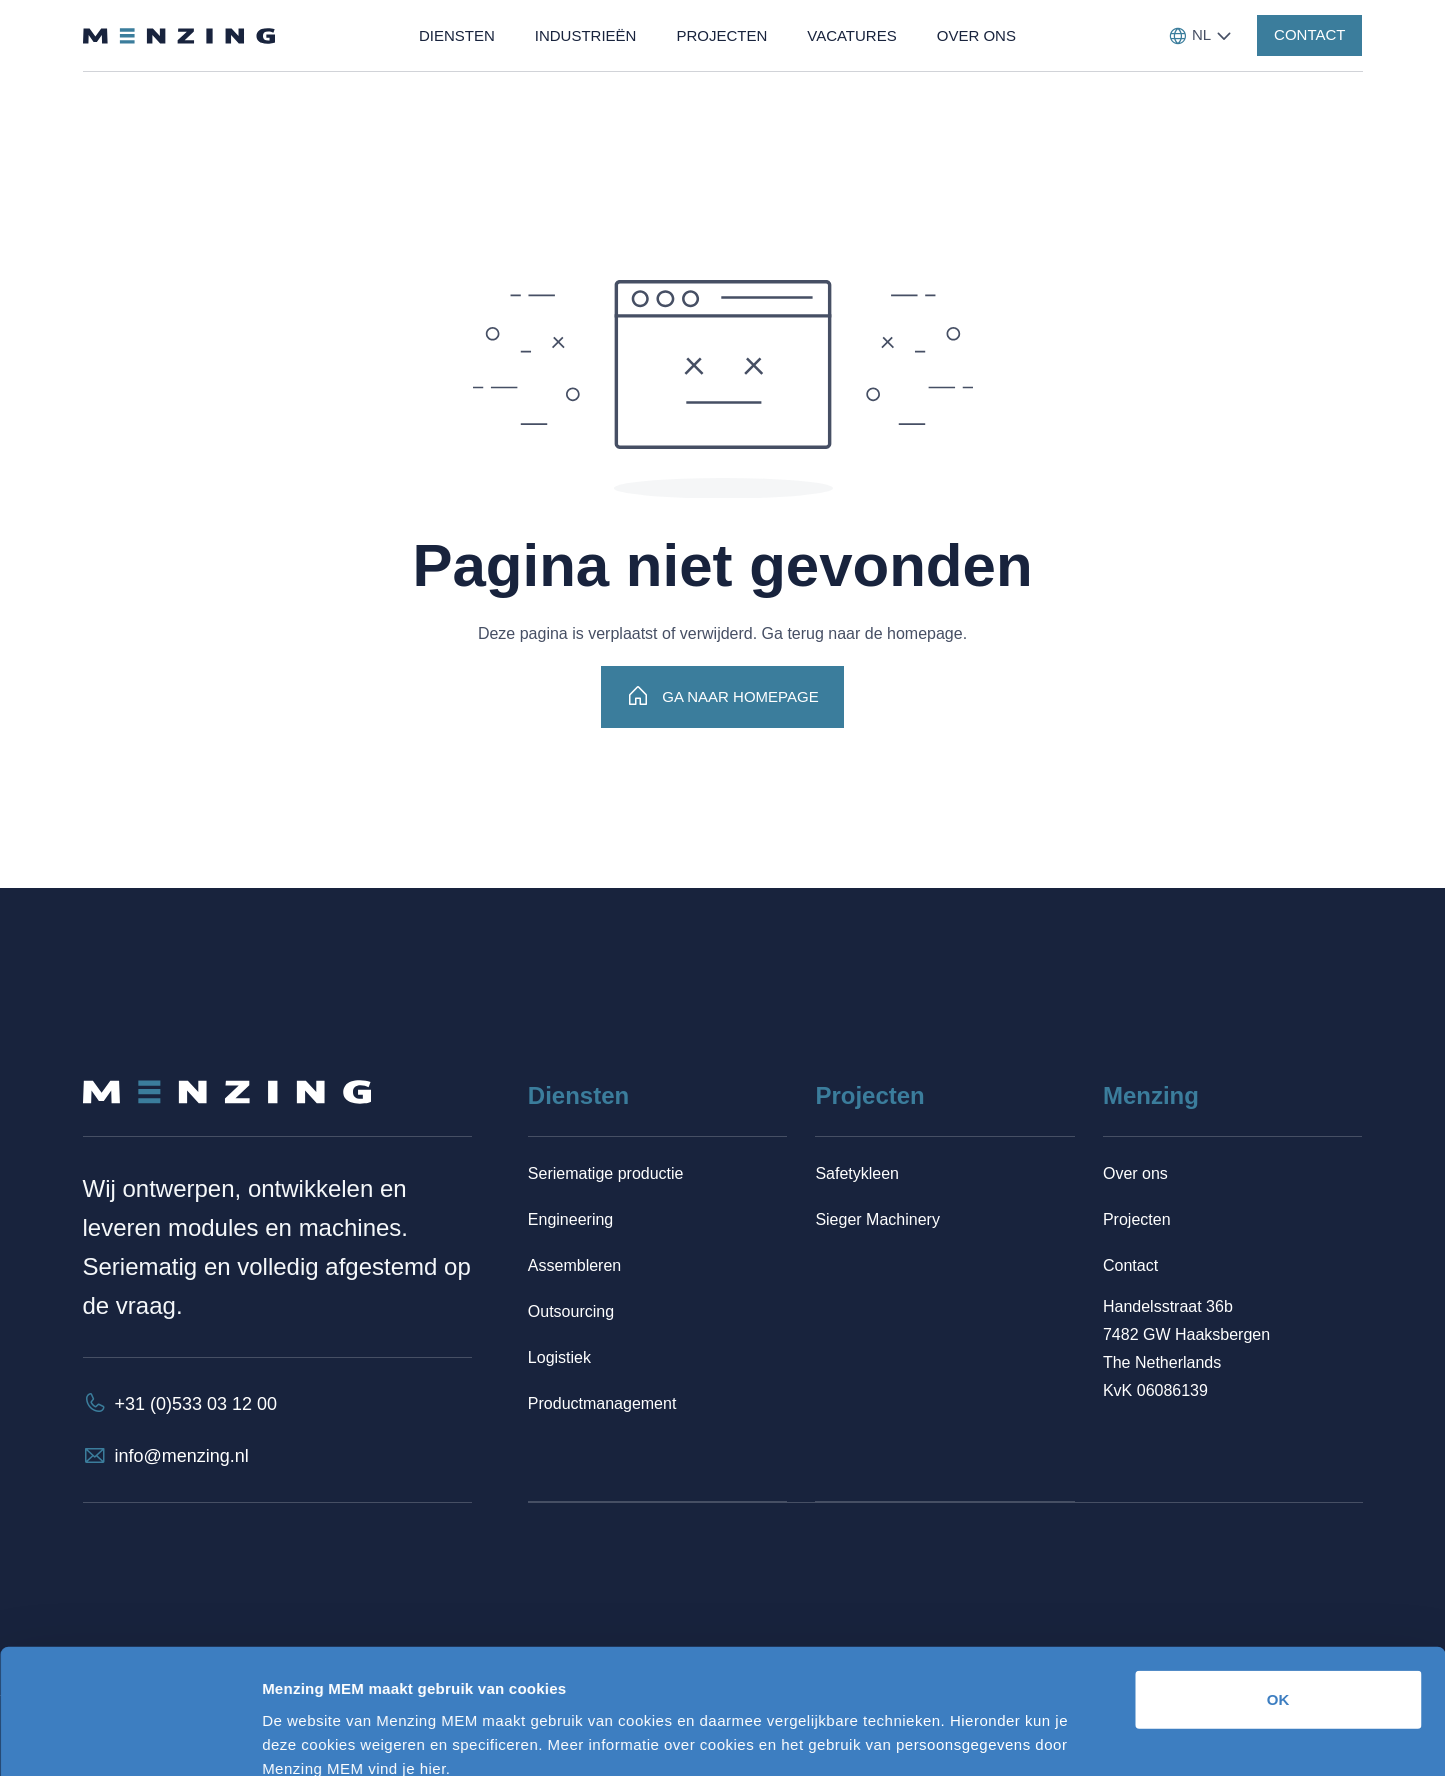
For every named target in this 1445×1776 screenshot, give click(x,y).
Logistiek (559, 1357)
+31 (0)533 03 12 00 (196, 1404)
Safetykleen (857, 1173)
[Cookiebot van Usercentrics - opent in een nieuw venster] (129, 1737)
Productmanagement (602, 1403)
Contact (1130, 1265)
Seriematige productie (606, 1173)
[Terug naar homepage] (179, 36)
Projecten (1137, 1219)
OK (1278, 1587)
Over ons (1135, 1173)
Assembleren (574, 1265)
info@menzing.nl (182, 1456)
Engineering (570, 1219)
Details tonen (1080, 1736)
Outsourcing (571, 1311)
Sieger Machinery (877, 1219)
